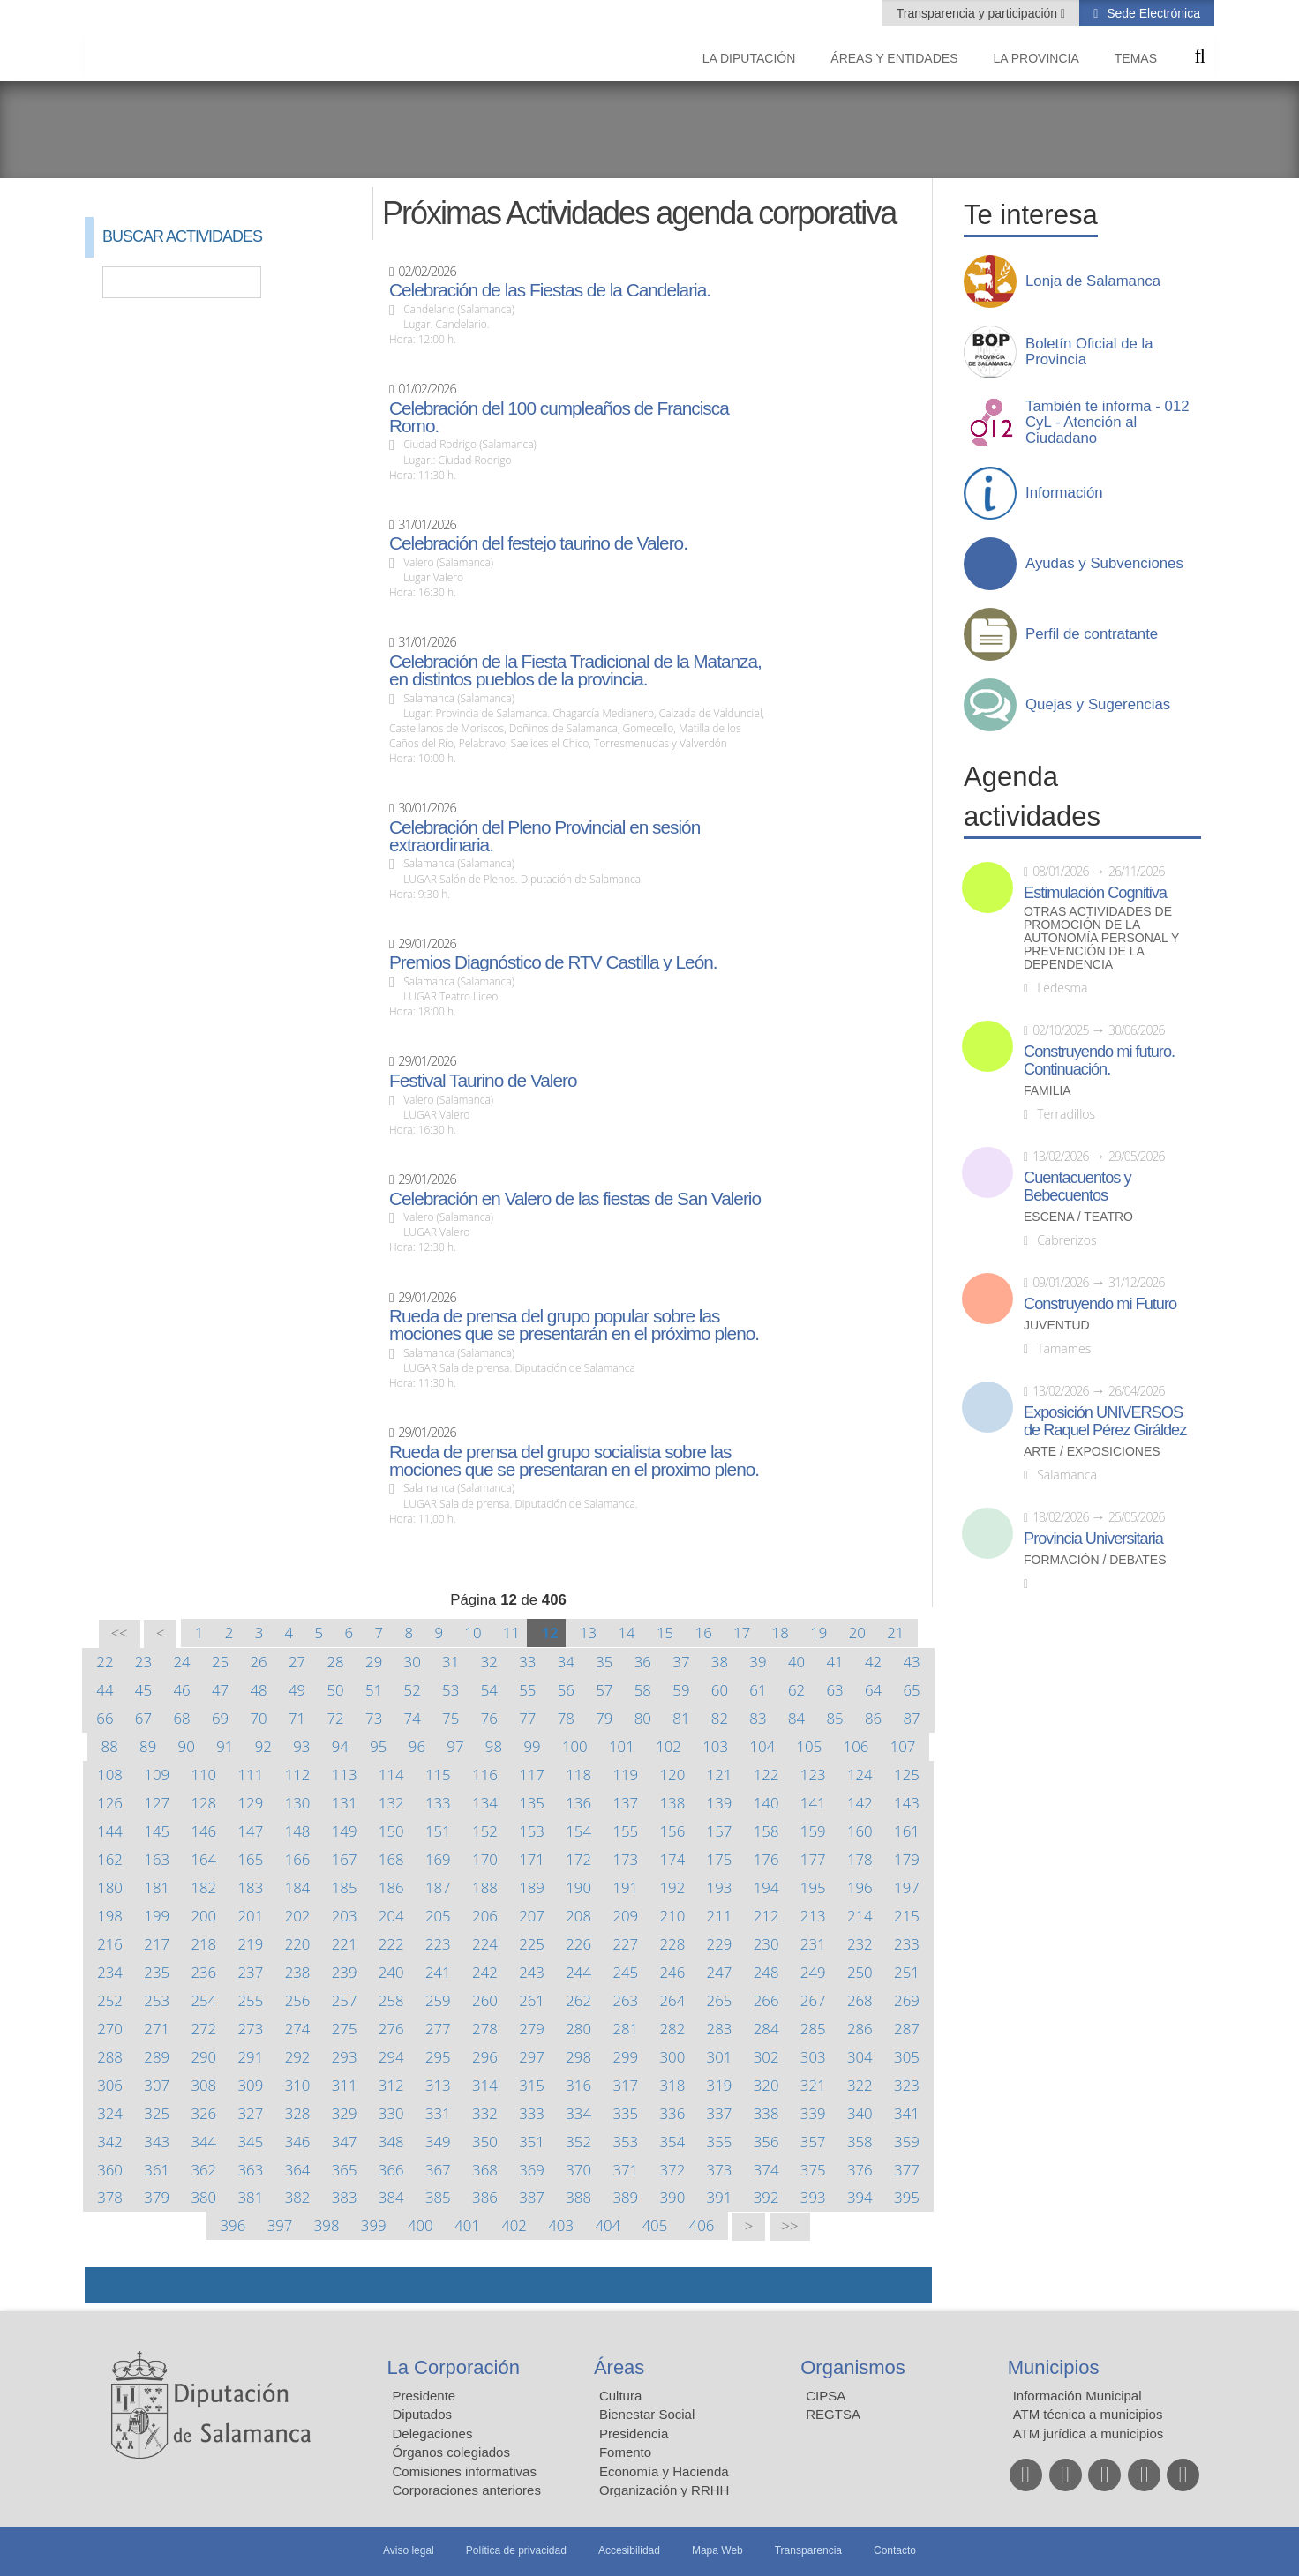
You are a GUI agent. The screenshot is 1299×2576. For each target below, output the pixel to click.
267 (813, 2000)
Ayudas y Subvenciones (1104, 564)
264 (673, 2000)
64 (873, 1690)
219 (251, 1944)
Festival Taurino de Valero (483, 1081)
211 (719, 1916)
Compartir (107, 2285)
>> (790, 2226)
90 (186, 1746)
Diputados (423, 2414)
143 (907, 1803)
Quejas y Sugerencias (1097, 705)
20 (857, 1632)
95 (378, 1746)
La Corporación (453, 2367)
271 (156, 2028)
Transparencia (808, 2550)
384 (391, 2197)
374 (766, 2170)
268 (860, 2000)
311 (344, 2085)
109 (156, 1774)
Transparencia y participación (979, 13)
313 (438, 2085)
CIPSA (825, 2395)
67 (143, 1718)
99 (531, 1746)
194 (766, 1887)
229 (719, 1944)
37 (680, 1661)
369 (531, 2170)
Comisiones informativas (465, 2471)
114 (391, 1774)
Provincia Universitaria (1093, 1538)
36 (642, 1661)
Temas (1136, 58)
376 (860, 2170)
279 (531, 2028)
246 (673, 1972)
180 (110, 1887)
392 (766, 2197)
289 (156, 2057)
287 (907, 2028)
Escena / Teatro (1078, 1217)
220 (298, 1944)
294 (391, 2057)
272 (203, 2028)
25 (220, 1661)
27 (297, 1661)
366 (391, 2170)
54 (489, 1690)
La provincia (1036, 58)
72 (335, 1718)
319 (719, 2085)
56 (566, 1690)
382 (298, 2197)
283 (719, 2028)
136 (578, 1803)
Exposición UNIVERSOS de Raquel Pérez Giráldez (1105, 1421)
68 (181, 1718)
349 (438, 2141)
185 (344, 1887)
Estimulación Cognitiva (1095, 893)
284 (766, 2028)
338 (766, 2113)
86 (873, 1718)
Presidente (424, 2395)
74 (412, 1718)
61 (757, 1690)
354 (673, 2141)
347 (344, 2141)
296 (485, 2057)
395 (907, 2197)
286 (860, 2028)
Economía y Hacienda (664, 2471)
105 (809, 1746)
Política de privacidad (516, 2550)
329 (344, 2113)
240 (391, 1972)
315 (531, 2085)
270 (110, 2028)
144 (110, 1831)
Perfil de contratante (1091, 634)
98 (493, 1746)
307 (156, 2085)
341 (907, 2113)
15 (665, 1632)
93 (301, 1746)
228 (673, 1944)
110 (203, 1774)
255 (251, 2000)
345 (251, 2141)
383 (344, 2197)
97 (455, 1746)
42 (873, 1661)
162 (110, 1859)
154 (578, 1831)
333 (531, 2113)
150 (391, 1831)
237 (251, 1972)
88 (109, 1746)
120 (673, 1774)
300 (673, 2057)
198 (110, 1916)
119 (625, 1774)
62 (796, 1690)
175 (719, 1859)
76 (489, 1718)
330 (391, 2113)
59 (680, 1690)
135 (531, 1803)
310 (298, 2085)
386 (485, 2197)
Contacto (895, 2550)
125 (907, 1774)
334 (578, 2113)
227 (625, 1944)
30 (412, 1661)
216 (110, 1944)
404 (607, 2225)
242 (485, 1972)
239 (344, 1972)
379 (156, 2197)
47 (220, 1690)
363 (251, 2170)
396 (233, 2225)
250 (860, 1972)
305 (907, 2057)
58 (642, 1690)
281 (625, 2028)
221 (344, 1944)
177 (813, 1859)
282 (673, 2028)
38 (719, 1661)
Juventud (1057, 1325)
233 (907, 1944)
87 (911, 1718)
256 (298, 2000)
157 (719, 1831)
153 (531, 1831)
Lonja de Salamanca (1092, 281)
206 (485, 1916)
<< (119, 1633)
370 (578, 2170)
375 (813, 2170)
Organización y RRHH (664, 2489)
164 (203, 1859)
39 (757, 1661)
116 (485, 1774)
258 (391, 2000)
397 (280, 2225)
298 (578, 2057)
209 (625, 1916)
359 (907, 2141)
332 (485, 2113)
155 (625, 1831)
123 (813, 1774)
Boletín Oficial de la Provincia (1089, 352)
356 (766, 2141)
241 (438, 1972)
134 (485, 1803)
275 (344, 2028)
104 (762, 1746)
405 (655, 2225)
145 (156, 1831)
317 (625, 2085)
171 (531, 1859)
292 (298, 2057)
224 (485, 1944)
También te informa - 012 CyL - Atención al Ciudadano (1107, 422)
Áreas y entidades (893, 58)
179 (907, 1859)
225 (531, 1944)
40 (796, 1661)
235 (156, 1972)
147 (251, 1831)
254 (203, 2000)
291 (251, 2057)
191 (625, 1887)
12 (549, 1632)
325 (156, 2113)
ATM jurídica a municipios (1088, 2433)
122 (766, 1774)
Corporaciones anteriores (467, 2489)
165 (251, 1859)
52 (412, 1690)
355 (719, 2141)
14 (626, 1632)
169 (438, 1859)
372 (673, 2170)
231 (813, 1944)
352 (578, 2141)
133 (438, 1803)
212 (766, 1916)
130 (298, 1803)
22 (104, 1661)
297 (531, 2057)
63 (834, 1690)
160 (860, 1831)
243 (531, 1972)
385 (438, 2197)
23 (143, 1661)
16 (703, 1632)
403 (561, 2225)
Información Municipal (1077, 2395)
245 (625, 1972)
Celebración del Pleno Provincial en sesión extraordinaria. (544, 836)
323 (907, 2085)
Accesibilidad (629, 2550)
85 (834, 1718)
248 (766, 1972)
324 (110, 2113)
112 (298, 1774)
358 (860, 2141)
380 (203, 2197)
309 (251, 2085)
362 (203, 2170)
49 (297, 1690)
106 (856, 1746)
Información (1064, 493)
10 (472, 1632)
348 (391, 2141)
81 (680, 1718)
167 (344, 1859)
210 (673, 1916)
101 (621, 1746)
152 (485, 1831)
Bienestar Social (647, 2414)
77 (527, 1718)
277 (438, 2028)
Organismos (852, 2367)
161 (907, 1831)
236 (203, 1972)
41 (834, 1661)
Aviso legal (408, 2550)
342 (110, 2141)
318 (673, 2085)
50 (335, 1690)
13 (588, 1632)
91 (224, 1746)
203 (344, 1916)
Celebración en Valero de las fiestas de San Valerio (575, 1199)
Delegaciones (433, 2433)
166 (298, 1859)
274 (298, 2028)
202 (298, 1916)
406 (702, 2225)
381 (251, 2197)
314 (485, 2085)
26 (258, 1661)
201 (251, 1916)
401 (467, 2225)
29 (373, 1661)
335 (625, 2113)
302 (766, 2057)
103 (715, 1746)
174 (673, 1859)
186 (391, 1887)
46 (181, 1690)
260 (485, 2000)
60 (719, 1690)
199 (156, 1916)
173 (625, 1859)
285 (813, 2028)
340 (860, 2113)
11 (511, 1632)
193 (719, 1887)
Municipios (1054, 2367)
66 (104, 1718)
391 (719, 2197)
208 (578, 1916)
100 (575, 1746)
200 (203, 1916)
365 (344, 2170)
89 (147, 1746)
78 (566, 1718)
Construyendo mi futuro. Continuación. (1099, 1060)
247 (719, 1972)
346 (298, 2141)
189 (531, 1887)
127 (156, 1803)
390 (673, 2197)
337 (719, 2113)
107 (903, 1746)
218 (203, 1944)
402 (514, 2225)
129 (251, 1803)
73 (373, 1718)
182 (203, 1887)
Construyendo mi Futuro (1100, 1304)
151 (438, 1831)
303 (813, 2057)
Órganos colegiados (451, 2452)
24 (181, 1661)
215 (907, 1916)
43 (911, 1661)
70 (258, 1718)
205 (438, 1916)
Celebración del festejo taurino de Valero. (538, 543)
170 (485, 1859)
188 (485, 1887)
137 (625, 1803)
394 (860, 2197)
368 (485, 2170)
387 (531, 2197)
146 (203, 1831)
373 (719, 2170)
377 (907, 2170)
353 (625, 2141)
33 (527, 1661)
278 (485, 2028)
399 (374, 2225)
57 (604, 1690)
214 (860, 1916)
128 (203, 1803)
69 (220, 1718)
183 (251, 1887)
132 (391, 1803)
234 (110, 1972)
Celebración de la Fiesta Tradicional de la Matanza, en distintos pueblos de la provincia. (575, 670)
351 (531, 2141)
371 (625, 2170)
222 (391, 1944)
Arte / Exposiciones (1092, 1451)
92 (263, 1746)
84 (796, 1718)
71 (297, 1718)
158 (766, 1831)
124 (860, 1774)
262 (578, 2000)
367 (438, 2170)
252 (110, 2000)
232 (860, 1944)
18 (780, 1632)
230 (766, 1944)
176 (766, 1859)
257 (344, 2000)
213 (813, 1916)
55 (527, 1690)
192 (673, 1887)
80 (642, 1718)
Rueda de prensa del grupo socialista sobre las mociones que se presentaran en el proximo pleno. (574, 1461)
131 (344, 1803)
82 (719, 1718)
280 (578, 2028)
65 (911, 1690)
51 (373, 1690)
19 (818, 1632)
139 (719, 1803)
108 (110, 1774)
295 (438, 2057)
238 (298, 1972)
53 (450, 1690)
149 (344, 1831)
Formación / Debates (1095, 1560)
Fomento (625, 2452)
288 (110, 2057)
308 (203, 2085)
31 (450, 1661)
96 (417, 1746)
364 (298, 2170)
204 (391, 1916)
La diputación (749, 58)
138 (673, 1803)
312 (391, 2085)
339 (813, 2113)
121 (719, 1774)
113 (344, 1774)
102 (668, 1746)
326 (203, 2113)
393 (813, 2197)
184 (298, 1887)
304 (860, 2057)
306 (110, 2085)
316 (578, 2085)
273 (251, 2028)
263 (625, 2000)
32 (489, 1661)
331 (438, 2113)
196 (860, 1887)
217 (156, 1944)
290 (203, 2057)
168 (391, 1859)
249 (813, 1972)
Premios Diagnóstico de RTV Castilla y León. (553, 962)
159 (813, 1831)
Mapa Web (717, 2550)
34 (566, 1661)
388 (578, 2197)
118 (578, 1774)
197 (907, 1887)
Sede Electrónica (1151, 13)
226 (578, 1944)
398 (327, 2225)
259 (438, 2000)
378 (110, 2197)
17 (741, 1632)
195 (813, 1887)
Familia (1047, 1090)
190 (578, 1887)
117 (531, 1774)
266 (766, 2000)
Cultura (620, 2395)
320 (766, 2085)
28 (335, 1661)
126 (110, 1803)
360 (110, 2170)
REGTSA (833, 2414)
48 (258, 1690)
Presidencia (633, 2433)
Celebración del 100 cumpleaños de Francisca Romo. (559, 417)
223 (438, 1944)
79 (604, 1718)
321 (813, 2085)
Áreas (619, 2367)
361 (156, 2170)
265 (719, 2000)
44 (104, 1690)
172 (578, 1859)
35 (604, 1661)
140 (766, 1803)
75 (450, 1718)
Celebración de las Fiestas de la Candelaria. (549, 290)
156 (673, 1831)
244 (578, 1972)
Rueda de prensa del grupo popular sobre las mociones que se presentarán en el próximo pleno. (574, 1325)
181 (156, 1887)
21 (895, 1632)
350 (485, 2141)
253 (156, 2000)
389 (625, 2197)
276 (391, 2028)
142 (860, 1803)
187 (438, 1887)
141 (813, 1803)
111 (251, 1774)
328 (298, 2113)
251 (907, 1972)
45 (143, 1690)
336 (673, 2113)
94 (340, 1746)
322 (860, 2085)
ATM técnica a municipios (1088, 2414)
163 (156, 1859)
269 (907, 2000)
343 (156, 2141)
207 (531, 1916)
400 (420, 2225)
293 (344, 2057)
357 (813, 2141)
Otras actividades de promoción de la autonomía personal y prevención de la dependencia (1101, 938)
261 (531, 2000)
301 (719, 2057)
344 (203, 2141)
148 (298, 1831)
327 (251, 2113)
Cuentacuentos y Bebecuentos (1077, 1186)
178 (860, 1859)
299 (625, 2057)
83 (757, 1718)
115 (438, 1774)
